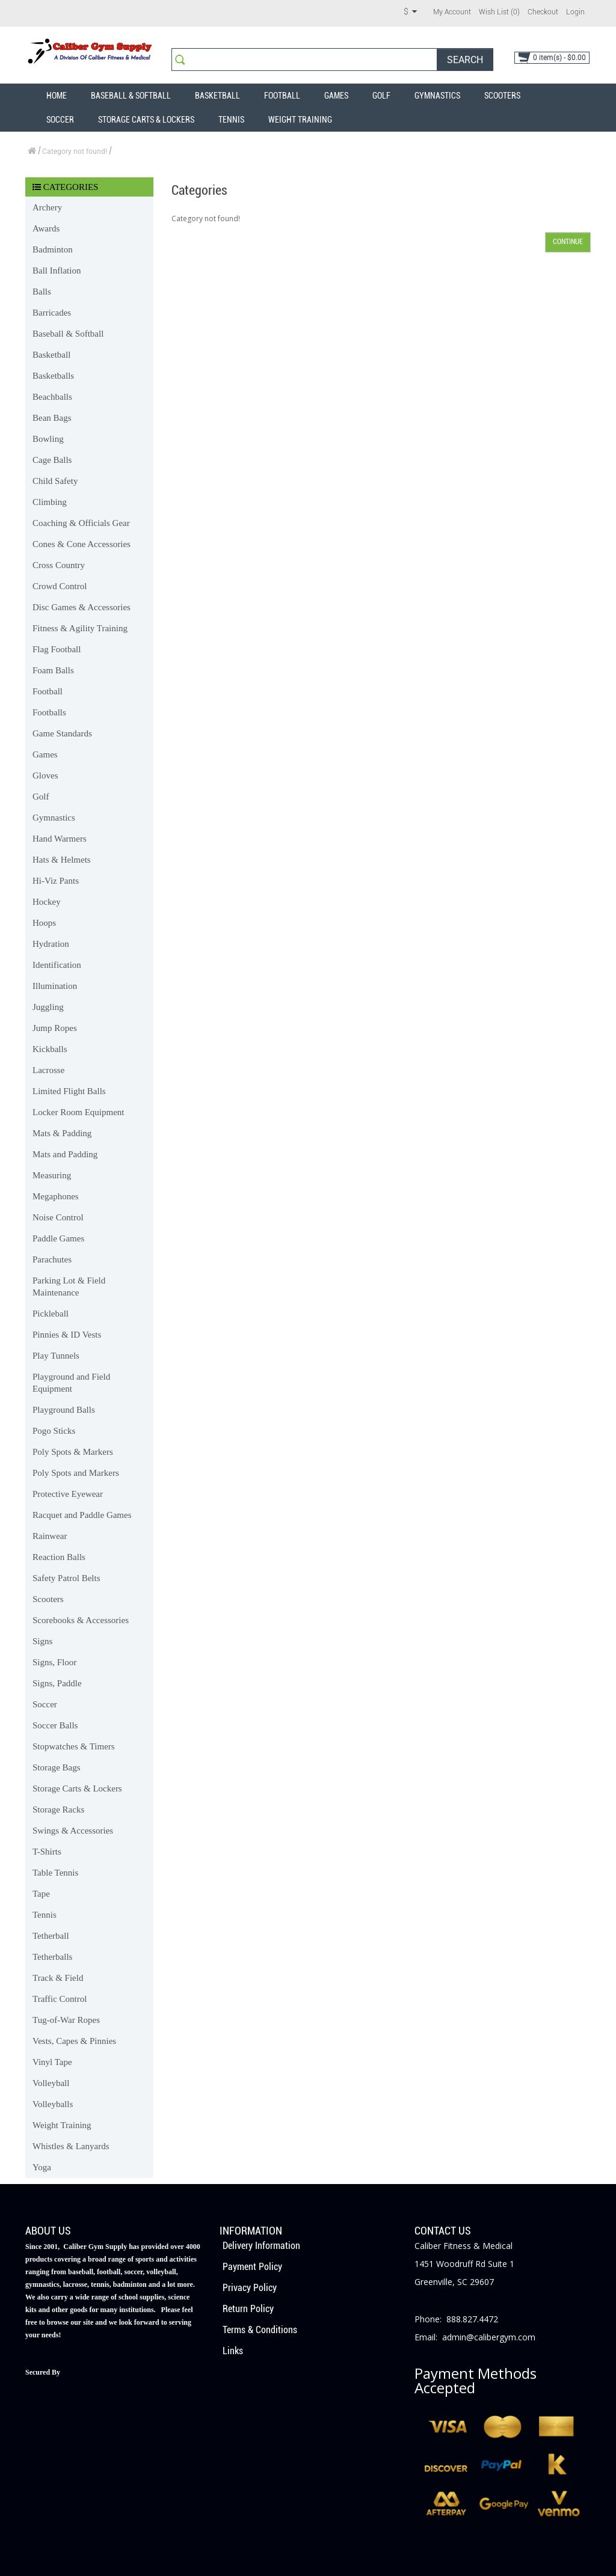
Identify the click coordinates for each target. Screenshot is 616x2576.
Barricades (51, 312)
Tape (41, 1893)
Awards (46, 228)
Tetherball (50, 1936)
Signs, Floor (54, 1662)
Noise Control (58, 1217)
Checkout (543, 12)
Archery (47, 207)
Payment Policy (252, 2266)
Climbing (49, 502)
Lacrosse (48, 1070)
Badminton (52, 249)
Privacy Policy (250, 2287)
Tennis (231, 119)
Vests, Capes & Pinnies (74, 2041)
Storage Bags (56, 1767)
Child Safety (55, 481)
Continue (568, 241)
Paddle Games (58, 1238)
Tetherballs (52, 1957)
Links (233, 2351)
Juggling (48, 1007)
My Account (452, 12)
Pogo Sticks (53, 1431)
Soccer (60, 119)
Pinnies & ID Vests (66, 1334)
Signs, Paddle (57, 1683)
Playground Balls (63, 1410)
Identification (56, 965)
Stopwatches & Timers (73, 1746)
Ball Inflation (56, 270)
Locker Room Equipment (78, 1112)
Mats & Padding (61, 1133)
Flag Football (56, 649)
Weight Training (300, 119)
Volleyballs (52, 2104)
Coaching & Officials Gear (81, 523)
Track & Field (57, 1978)
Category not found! (74, 151)
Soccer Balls (55, 1725)
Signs (42, 1641)
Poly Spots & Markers (72, 1452)
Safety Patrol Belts (66, 1578)
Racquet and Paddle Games (82, 1515)
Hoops (44, 923)
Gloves (45, 775)
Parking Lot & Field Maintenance (68, 1286)
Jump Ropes (54, 1028)
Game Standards (62, 733)
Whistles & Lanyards (70, 2146)
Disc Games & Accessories (81, 607)
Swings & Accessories (72, 1830)
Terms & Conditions (260, 2330)
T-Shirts (46, 1851)
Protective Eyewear (67, 1494)
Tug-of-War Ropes (66, 2020)
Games (336, 95)
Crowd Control (59, 586)
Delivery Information (261, 2245)
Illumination (54, 986)
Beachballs (52, 397)
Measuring (51, 1175)
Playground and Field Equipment (71, 1383)
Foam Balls (53, 670)
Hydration (50, 944)
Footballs (49, 712)
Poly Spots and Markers (75, 1473)
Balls (41, 291)
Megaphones (55, 1196)
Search (465, 60)
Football (282, 95)
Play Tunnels (55, 1355)
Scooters (502, 95)
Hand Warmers (59, 838)
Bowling (48, 439)
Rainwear (49, 1536)
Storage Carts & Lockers (146, 119)
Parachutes (52, 1259)
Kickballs (49, 1049)
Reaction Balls (58, 1557)
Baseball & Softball (131, 95)
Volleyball (50, 2083)
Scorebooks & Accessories (80, 1620)
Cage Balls (52, 460)
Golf (381, 95)
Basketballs (53, 376)
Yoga (41, 2167)
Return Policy (248, 2308)
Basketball (217, 95)
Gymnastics (437, 95)
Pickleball (50, 1313)
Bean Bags (52, 418)
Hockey (46, 902)
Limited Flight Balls (69, 1091)
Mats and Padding (64, 1154)
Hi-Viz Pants (55, 881)
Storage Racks (58, 1809)
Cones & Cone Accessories (81, 544)
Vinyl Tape (52, 2062)
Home (56, 95)
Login (575, 12)
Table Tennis (55, 1872)
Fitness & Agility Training (80, 628)
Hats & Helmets (61, 859)
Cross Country (58, 565)
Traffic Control (59, 1999)
